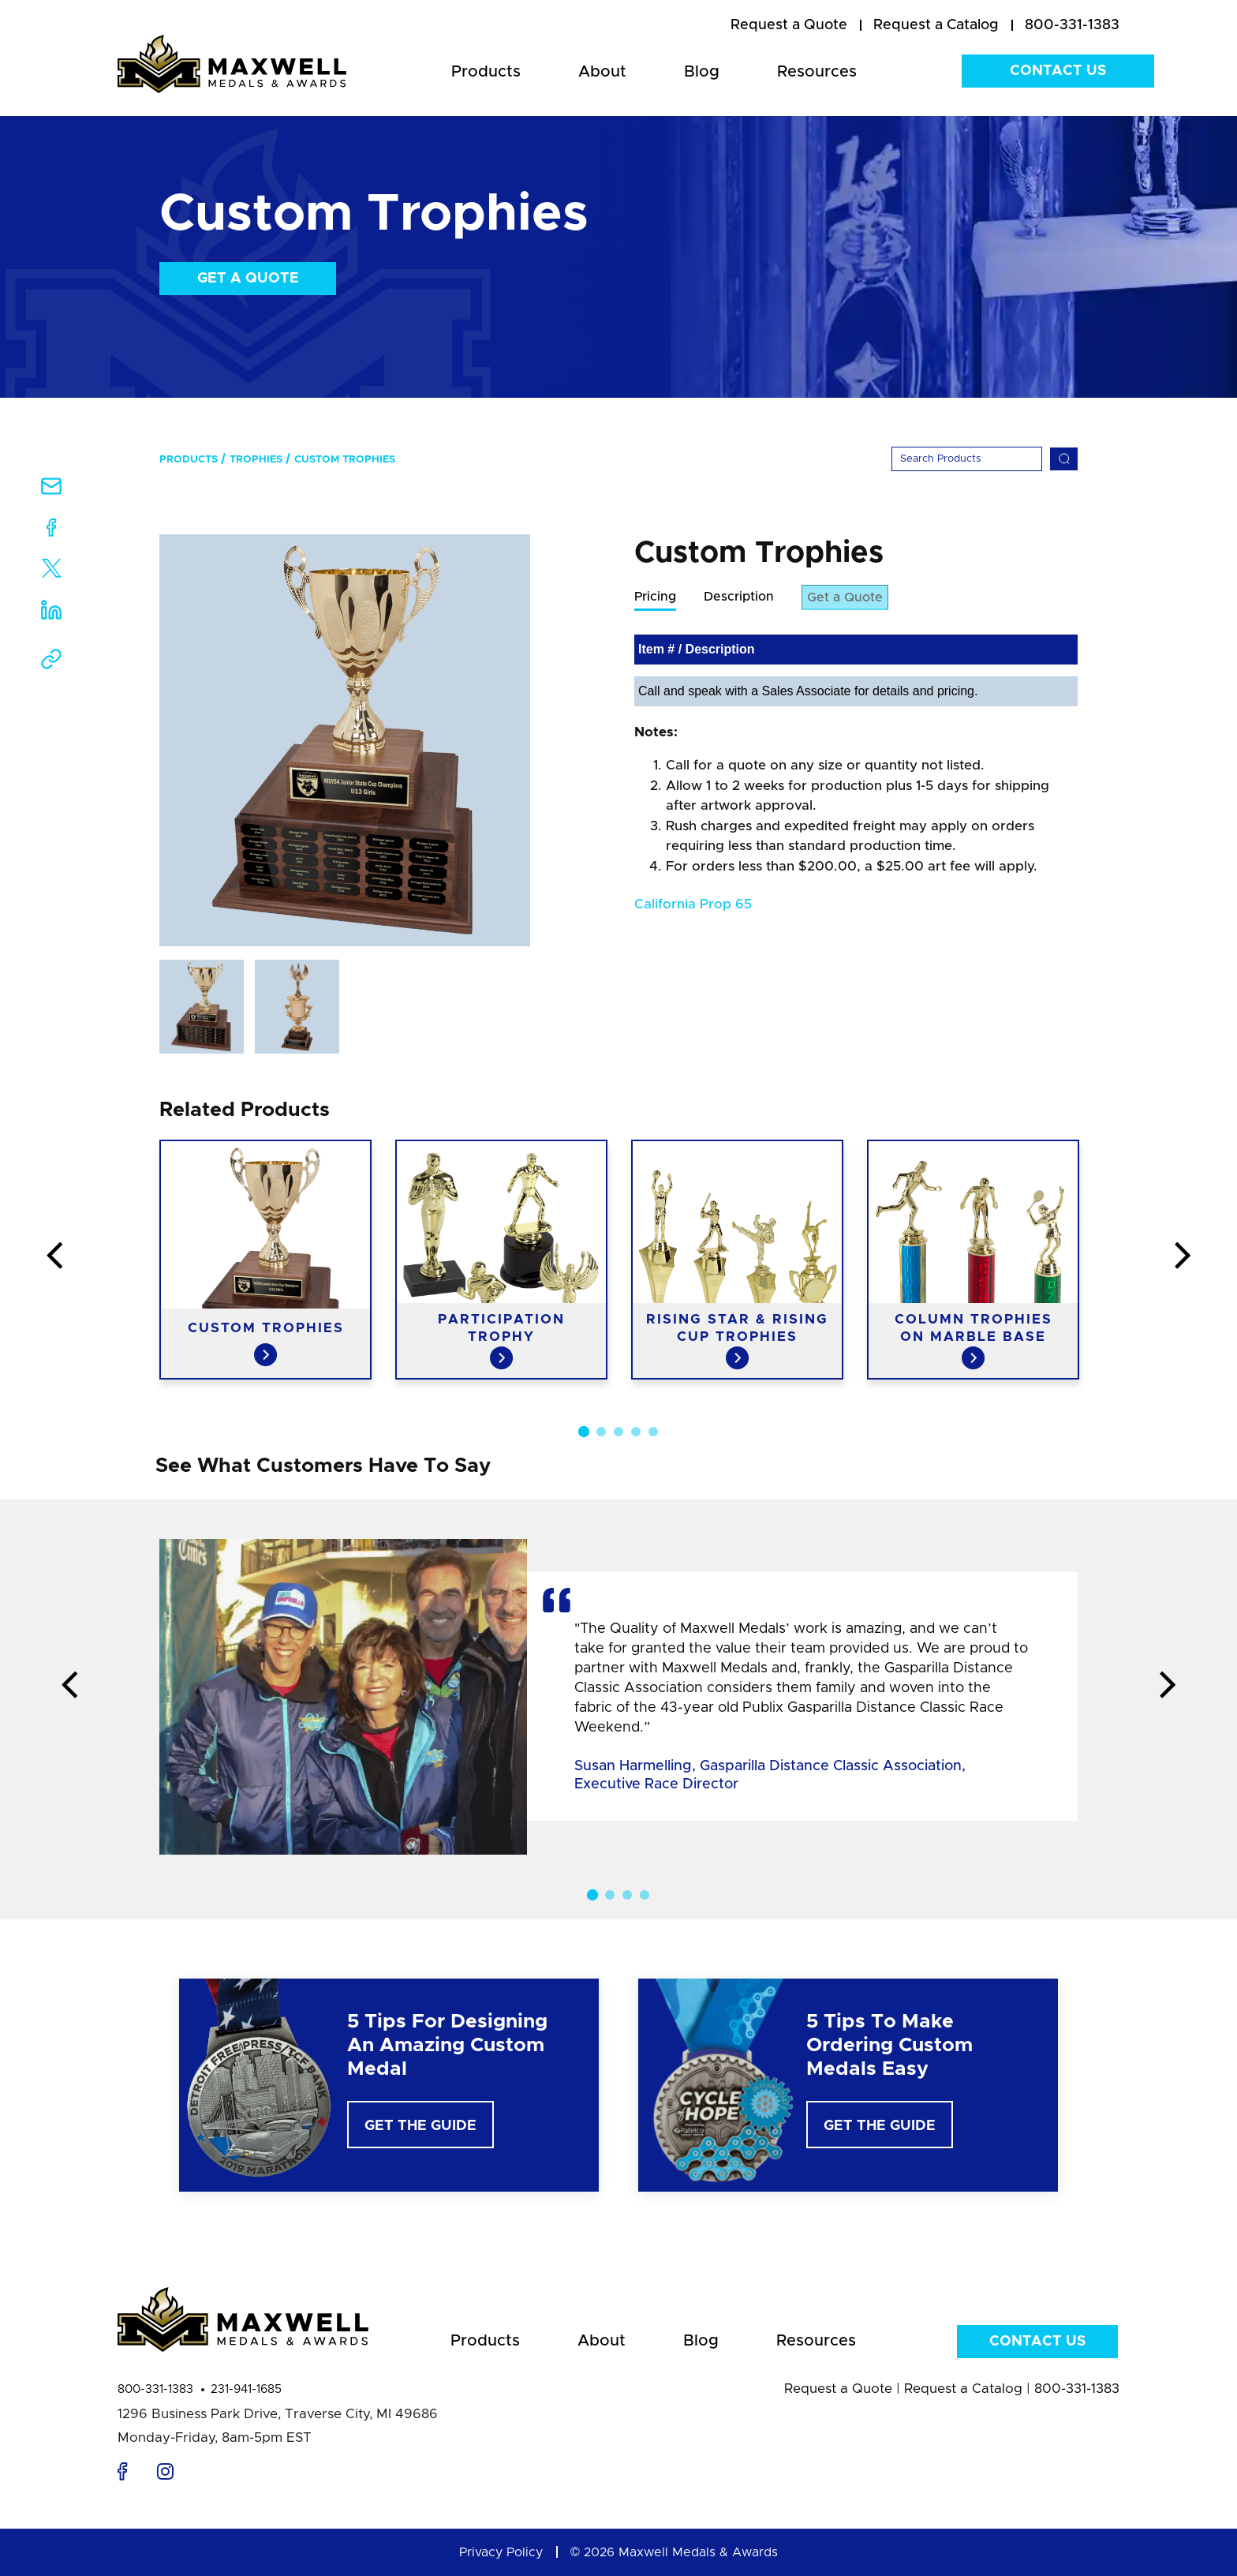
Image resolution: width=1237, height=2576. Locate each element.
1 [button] (583, 1431)
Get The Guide (420, 2126)
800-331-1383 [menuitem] (1072, 25)
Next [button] (1182, 1256)
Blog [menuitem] (701, 72)
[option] (344, 740)
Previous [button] (54, 1256)
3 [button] (618, 1431)
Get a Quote (248, 278)
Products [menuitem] (486, 72)
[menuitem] (789, 26)
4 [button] (636, 1431)
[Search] (966, 459)
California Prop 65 (693, 905)
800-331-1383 (155, 2389)
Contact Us (1058, 71)
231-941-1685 (246, 2389)
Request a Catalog (963, 2388)
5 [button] (653, 1431)
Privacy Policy (501, 2552)
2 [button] (601, 1431)
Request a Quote (838, 2388)
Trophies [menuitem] (256, 460)
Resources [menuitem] (817, 72)
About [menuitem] (602, 72)
